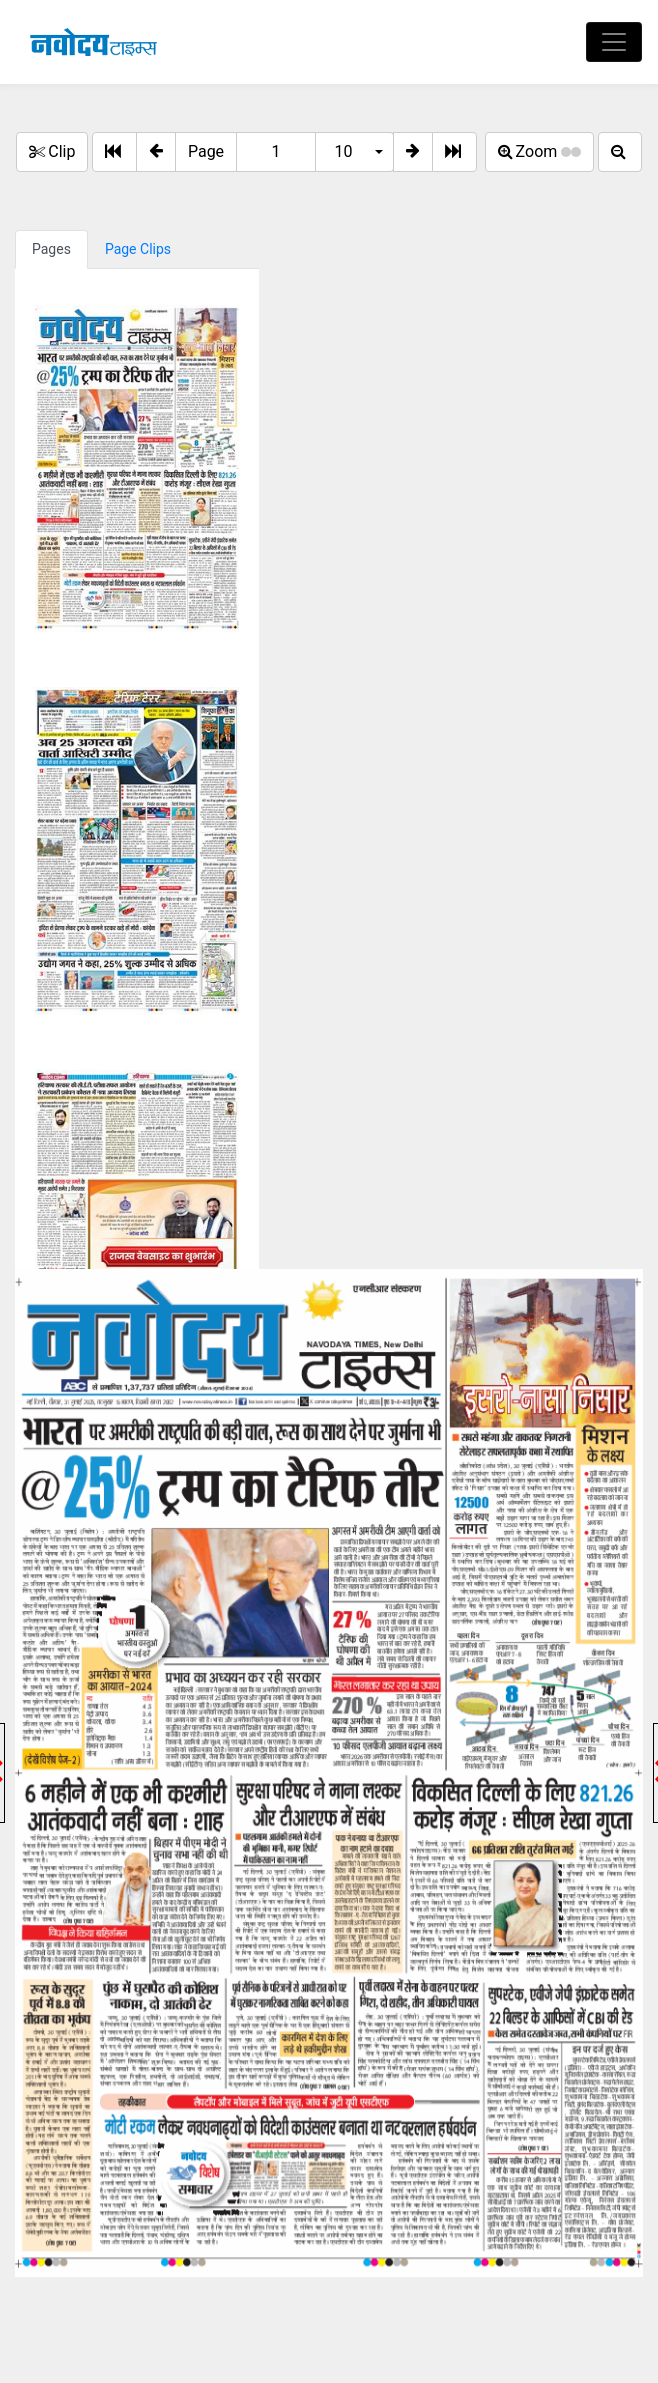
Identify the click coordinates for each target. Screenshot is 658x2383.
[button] (156, 152)
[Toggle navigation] (614, 42)
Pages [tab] (51, 249)
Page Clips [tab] (138, 249)
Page (206, 151)
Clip (52, 151)
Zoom (540, 151)
